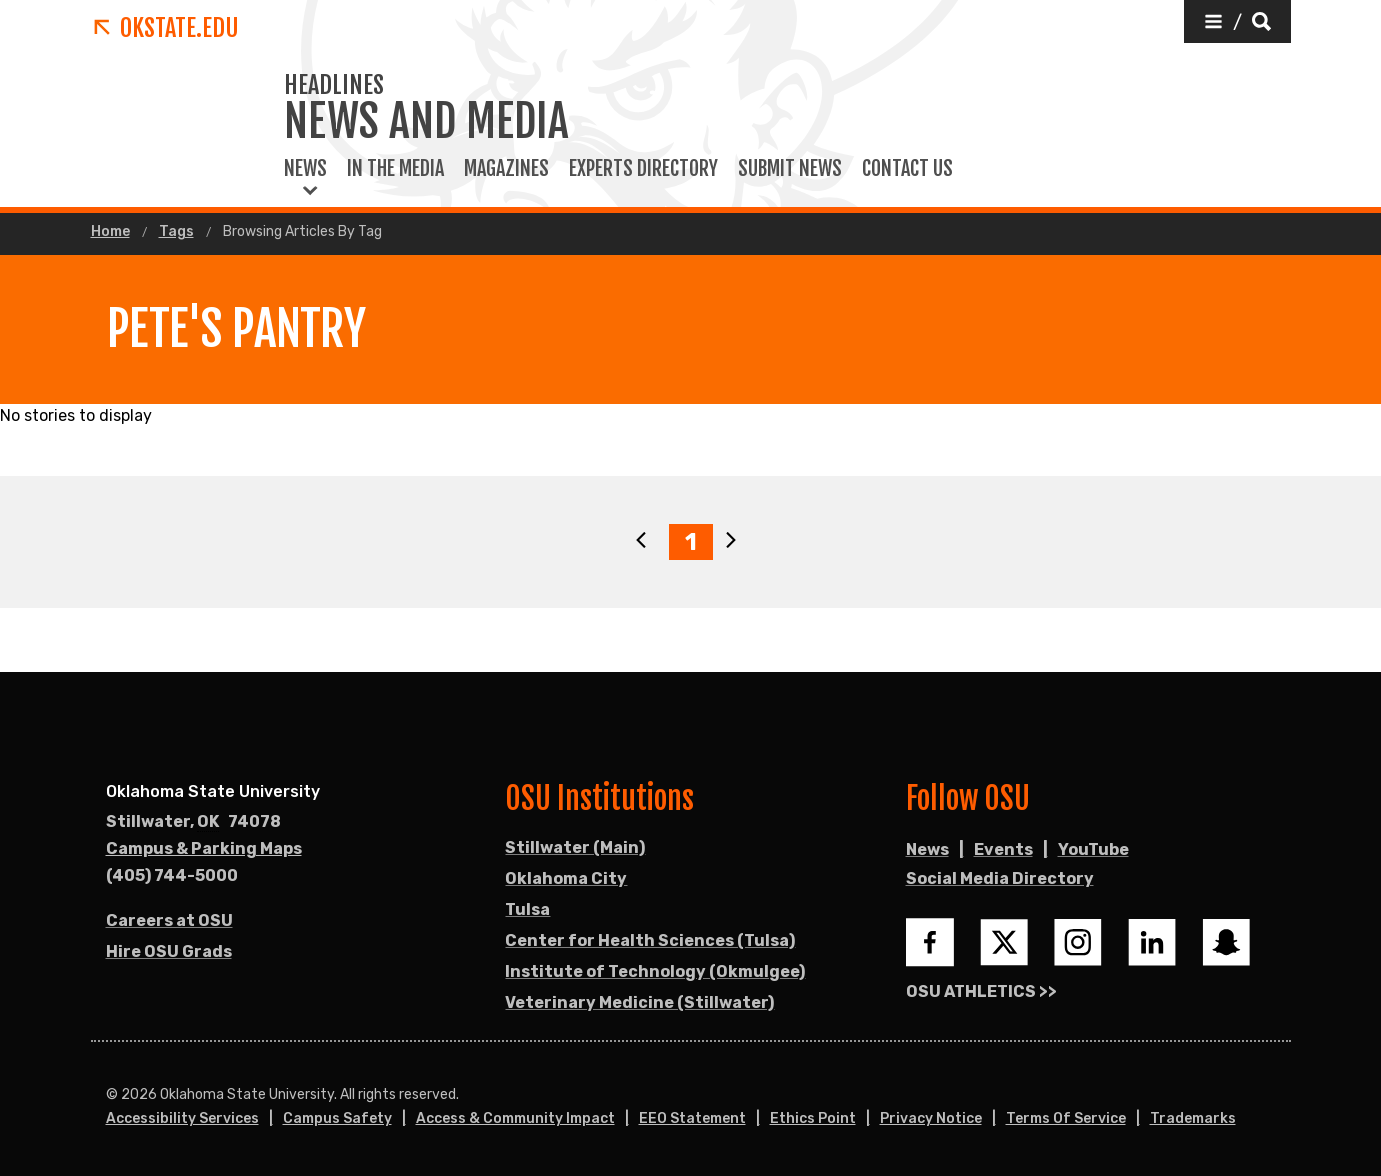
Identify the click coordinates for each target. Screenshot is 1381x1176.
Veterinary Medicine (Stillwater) (639, 1002)
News (305, 169)
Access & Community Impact (515, 1118)
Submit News (790, 169)
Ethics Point (813, 1118)
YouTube (1093, 849)
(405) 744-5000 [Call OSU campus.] (172, 875)
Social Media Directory (1000, 878)
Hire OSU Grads (169, 951)
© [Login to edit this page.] (112, 1095)
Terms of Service (1066, 1118)
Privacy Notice (931, 1118)
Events (1003, 849)
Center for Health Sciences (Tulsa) (650, 940)
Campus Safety (337, 1118)
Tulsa (527, 909)
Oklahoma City (566, 878)
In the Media (395, 169)
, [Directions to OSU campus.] (193, 822)
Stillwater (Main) (575, 847)
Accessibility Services (182, 1118)
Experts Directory (643, 169)
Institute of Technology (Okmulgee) (655, 971)
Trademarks (1193, 1118)
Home (110, 232)
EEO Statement (692, 1118)
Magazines (506, 169)
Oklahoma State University (213, 791)
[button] (1237, 21)
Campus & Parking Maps (204, 848)
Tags (176, 232)
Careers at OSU (169, 920)
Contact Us (907, 169)
